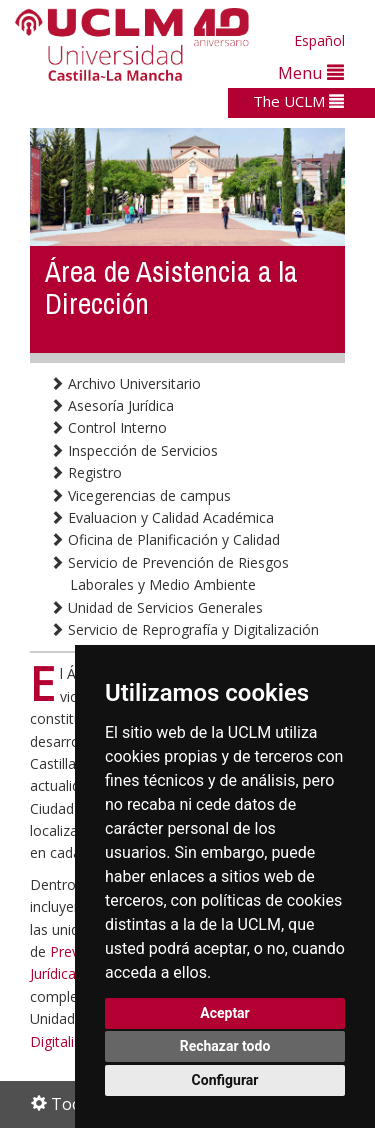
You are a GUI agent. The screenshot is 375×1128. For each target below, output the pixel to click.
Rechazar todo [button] (225, 1046)
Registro (86, 472)
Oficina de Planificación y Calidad (165, 539)
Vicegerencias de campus (140, 495)
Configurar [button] (225, 1080)
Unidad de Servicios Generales (156, 607)
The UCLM (298, 101)
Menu (311, 72)
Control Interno (108, 427)
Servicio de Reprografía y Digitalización (184, 629)
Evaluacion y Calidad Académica (162, 517)
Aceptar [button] (225, 1013)
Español (319, 40)
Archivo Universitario (125, 383)
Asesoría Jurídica (112, 405)
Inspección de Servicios (134, 450)
